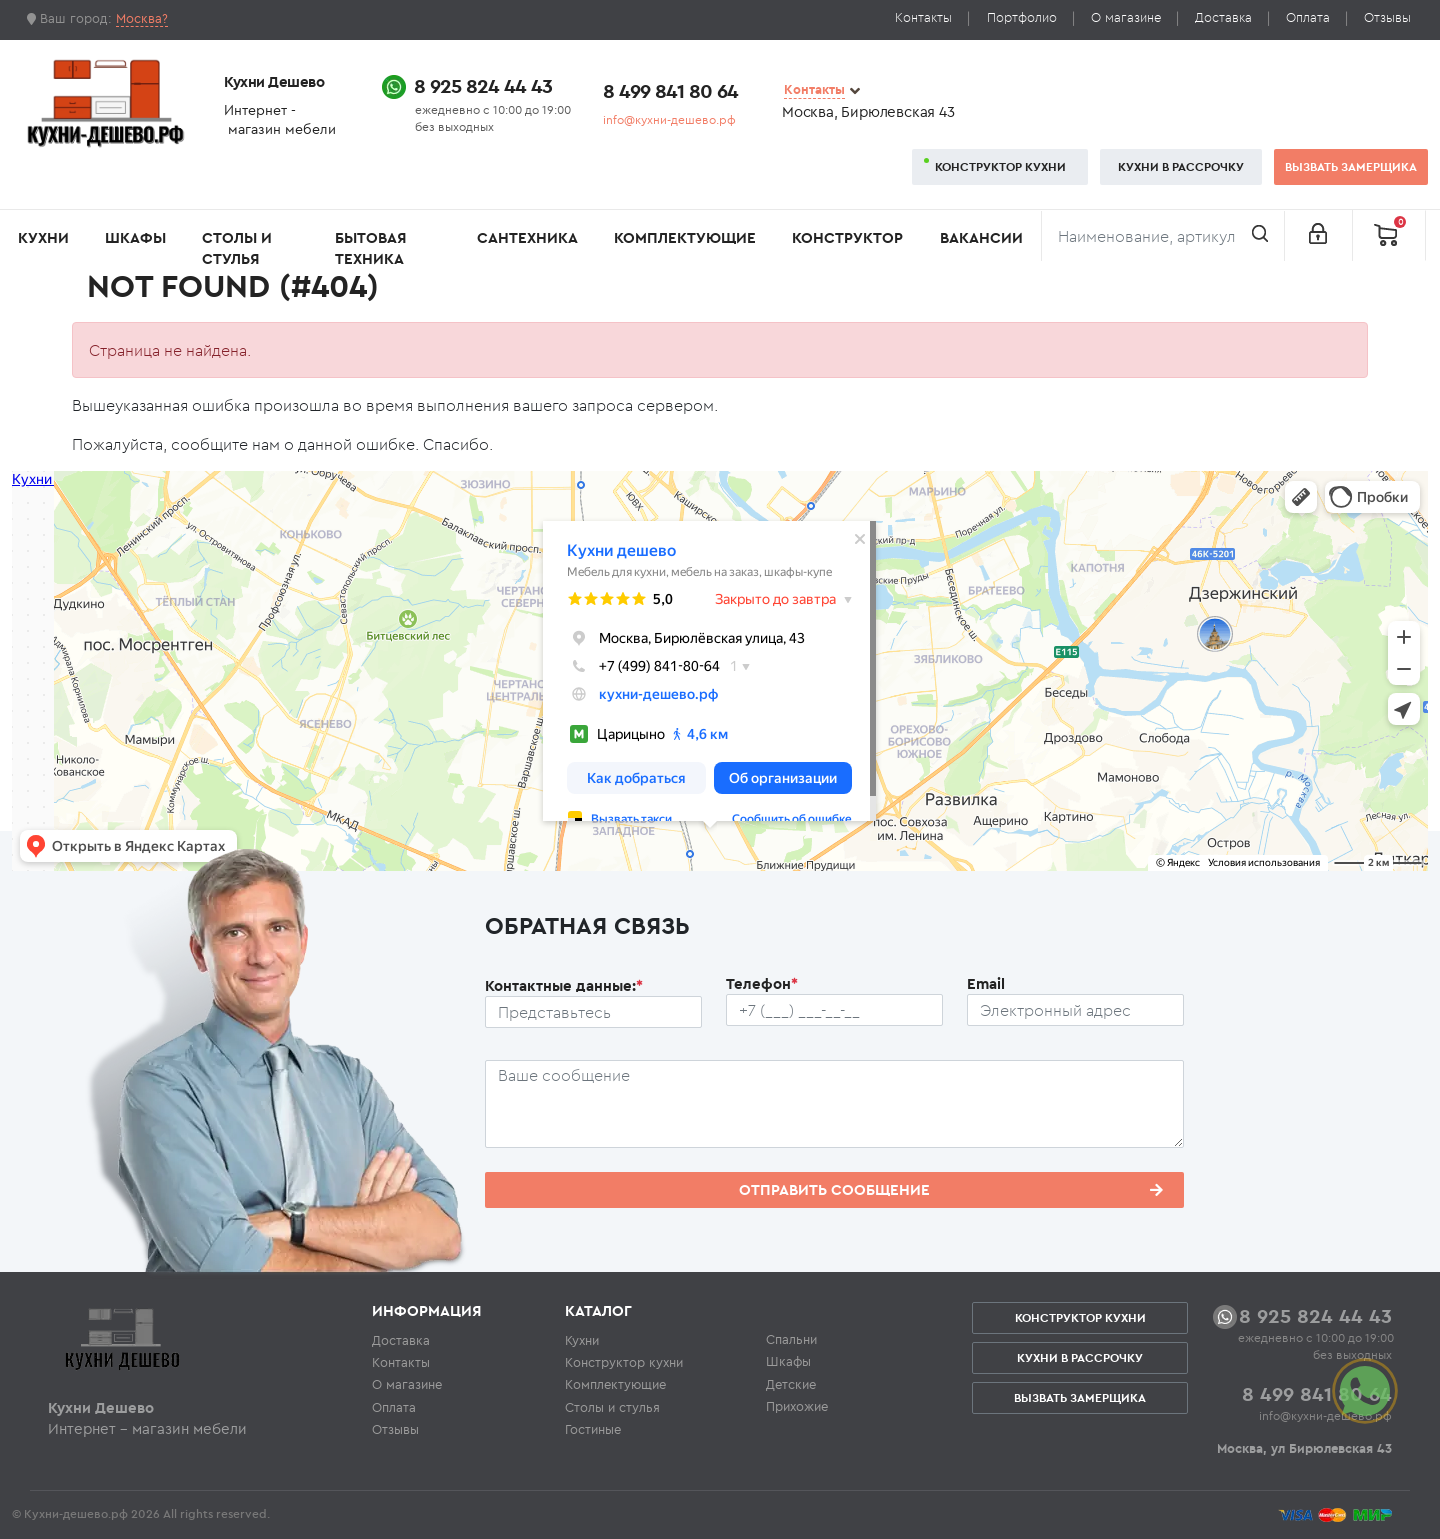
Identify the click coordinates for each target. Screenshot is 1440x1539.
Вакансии (981, 237)
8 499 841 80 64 (670, 90)
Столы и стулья (237, 248)
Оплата (1308, 17)
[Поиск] (1163, 236)
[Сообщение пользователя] (834, 1104)
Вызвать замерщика (1351, 166)
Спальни (791, 1339)
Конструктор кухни (1000, 166)
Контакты (923, 17)
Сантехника (527, 237)
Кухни (43, 237)
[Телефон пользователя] (834, 1010)
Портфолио (1022, 17)
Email (986, 983)
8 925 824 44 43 (483, 85)
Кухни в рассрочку (1181, 166)
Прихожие (797, 1406)
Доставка (1223, 17)
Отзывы (1387, 17)
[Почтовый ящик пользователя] (1075, 1010)
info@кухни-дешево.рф (669, 119)
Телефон (762, 983)
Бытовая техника (370, 248)
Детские (791, 1384)
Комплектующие (685, 237)
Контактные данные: (564, 985)
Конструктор (847, 237)
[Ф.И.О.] (593, 1012)
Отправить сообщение (951, 1189)
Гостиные (593, 1429)
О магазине (1126, 17)
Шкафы (135, 237)
